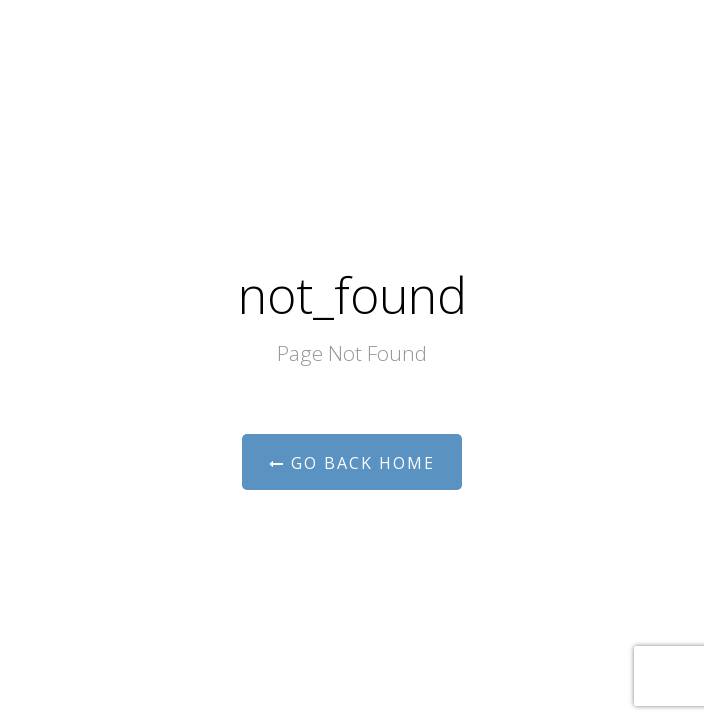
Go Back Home (352, 463)
